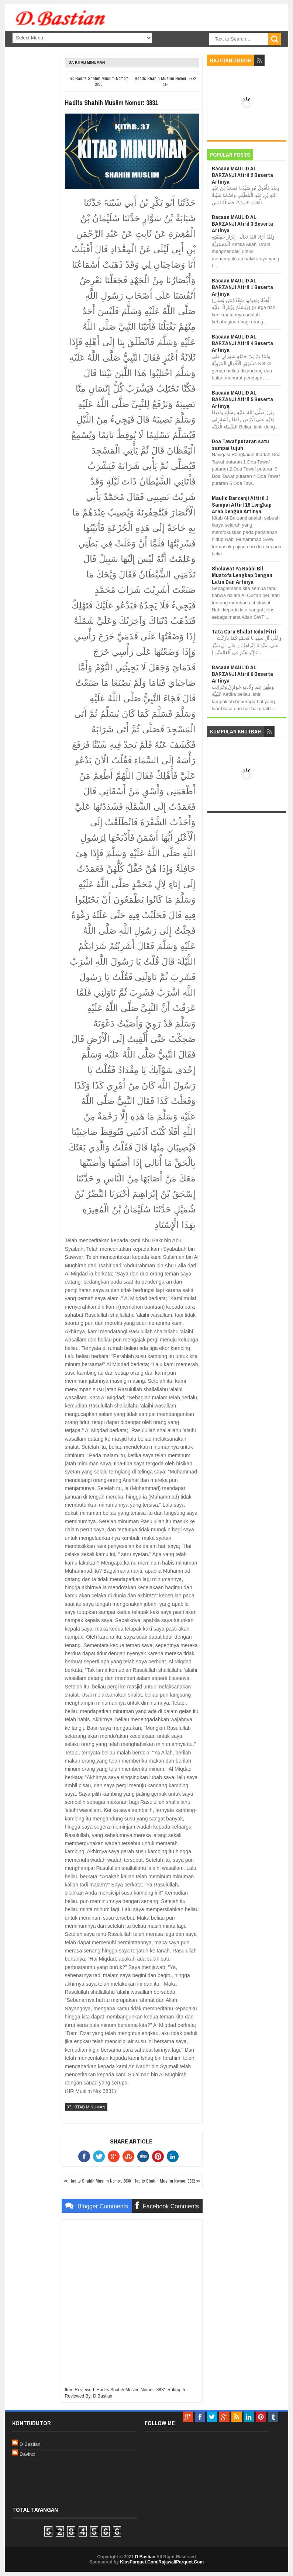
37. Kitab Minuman (87, 62)
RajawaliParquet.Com (181, 2562)
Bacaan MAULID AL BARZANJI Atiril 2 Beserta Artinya (242, 174)
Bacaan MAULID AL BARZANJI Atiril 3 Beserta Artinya (242, 223)
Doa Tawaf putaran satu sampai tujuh (240, 444)
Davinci (27, 2454)
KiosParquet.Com (138, 2562)
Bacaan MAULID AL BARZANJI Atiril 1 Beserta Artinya (242, 287)
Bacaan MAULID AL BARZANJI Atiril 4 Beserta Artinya (242, 343)
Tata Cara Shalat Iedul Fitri (244, 631)
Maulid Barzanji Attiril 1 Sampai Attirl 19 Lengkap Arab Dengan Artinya (242, 504)
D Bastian (30, 2444)
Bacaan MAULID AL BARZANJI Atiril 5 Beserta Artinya (242, 399)
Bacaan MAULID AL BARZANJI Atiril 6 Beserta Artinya (242, 673)
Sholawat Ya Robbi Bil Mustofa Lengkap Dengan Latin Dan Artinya (242, 575)
